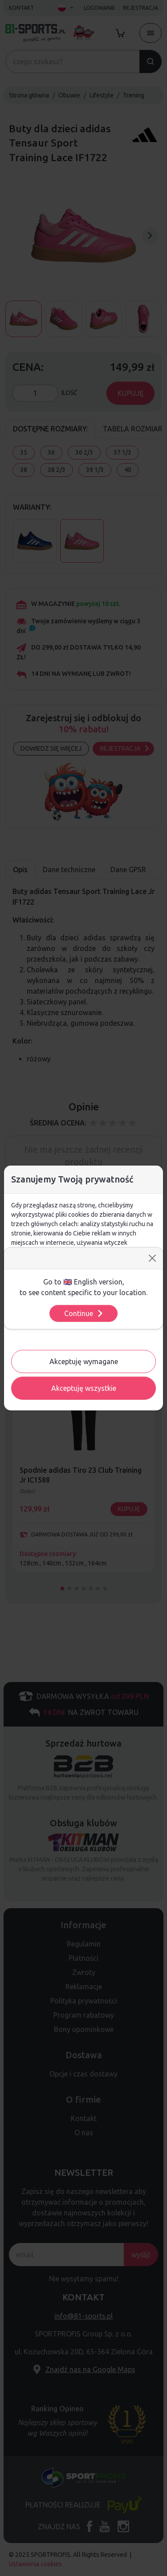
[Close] (152, 1258)
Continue (84, 1313)
